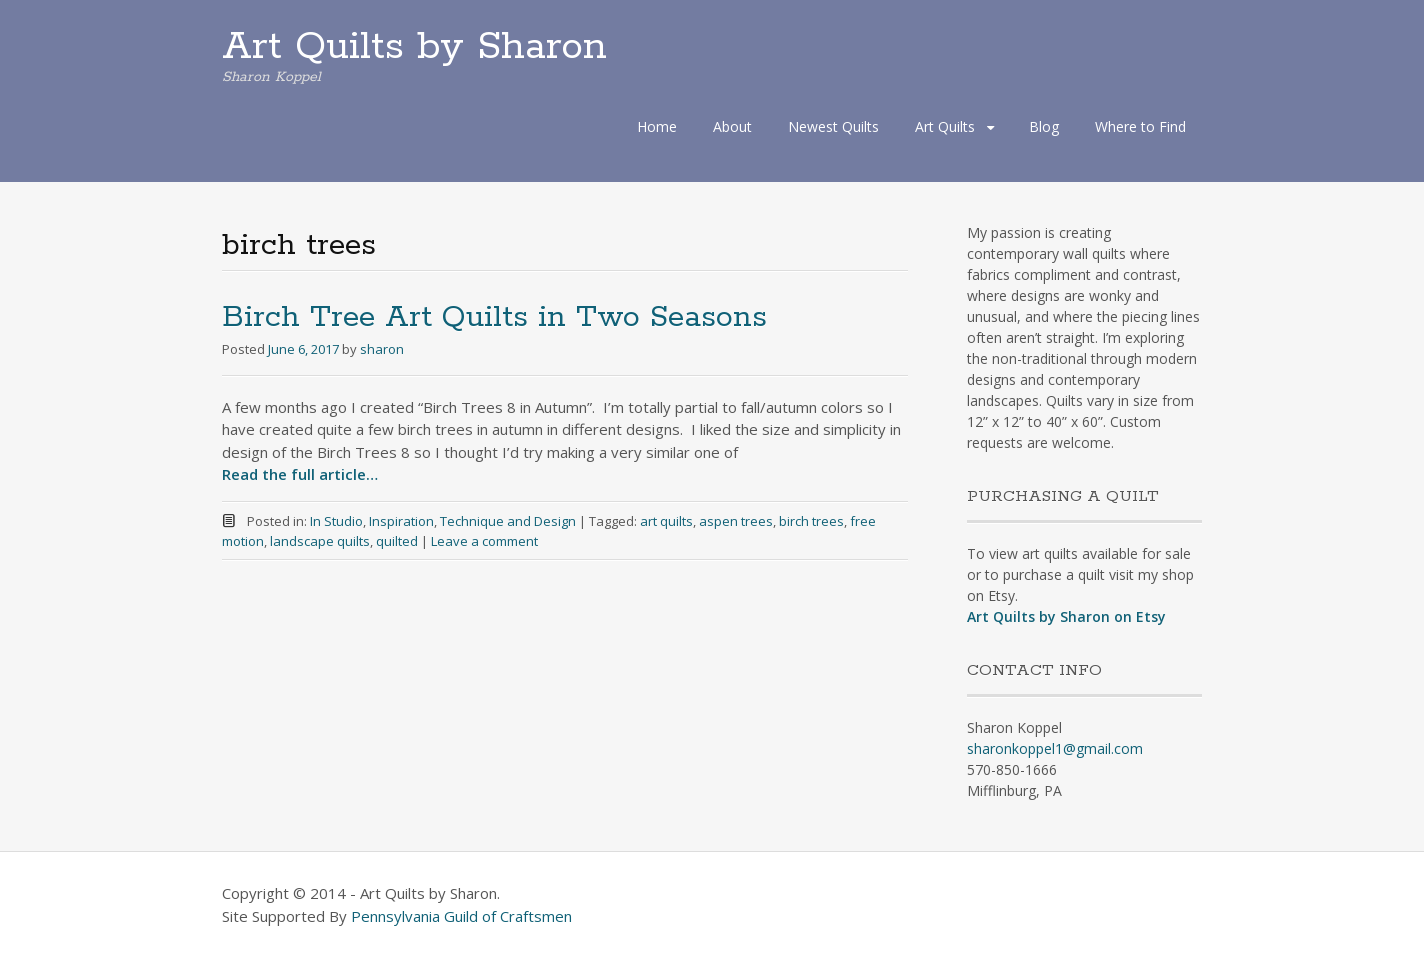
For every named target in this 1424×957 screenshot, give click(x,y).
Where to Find (1140, 126)
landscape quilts (320, 541)
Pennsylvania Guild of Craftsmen (461, 916)
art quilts (666, 521)
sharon (382, 349)
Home (657, 126)
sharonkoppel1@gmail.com (1055, 748)
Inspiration (401, 521)
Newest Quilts (833, 126)
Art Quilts (945, 126)
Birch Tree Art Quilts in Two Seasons (494, 317)
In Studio (336, 521)
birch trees (811, 521)
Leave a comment (484, 541)
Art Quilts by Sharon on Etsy (1066, 616)
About (732, 126)
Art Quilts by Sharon (414, 47)
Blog (1044, 126)
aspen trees (736, 521)
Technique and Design (508, 521)
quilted (397, 541)
